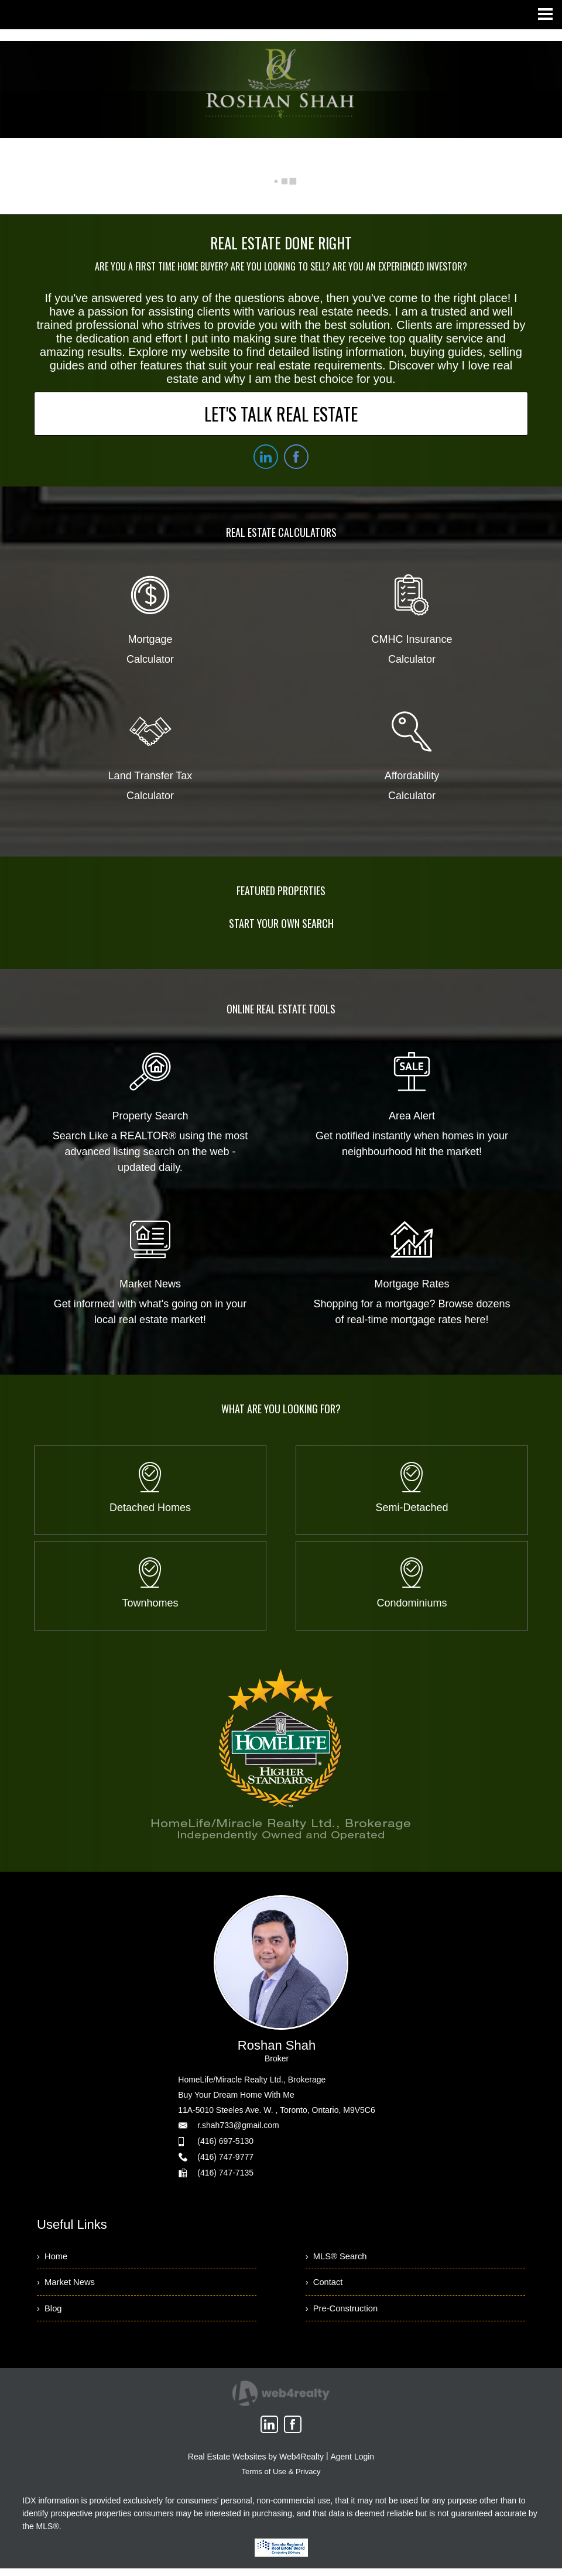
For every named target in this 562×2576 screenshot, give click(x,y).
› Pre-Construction (345, 2315)
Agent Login (352, 2464)
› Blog (50, 2315)
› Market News (68, 2286)
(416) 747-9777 (225, 2156)
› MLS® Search (339, 2257)
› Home (53, 2257)
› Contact (326, 2286)
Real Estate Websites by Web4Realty (256, 2464)
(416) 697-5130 (225, 2141)
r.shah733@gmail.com (238, 2125)
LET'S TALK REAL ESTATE (281, 413)
